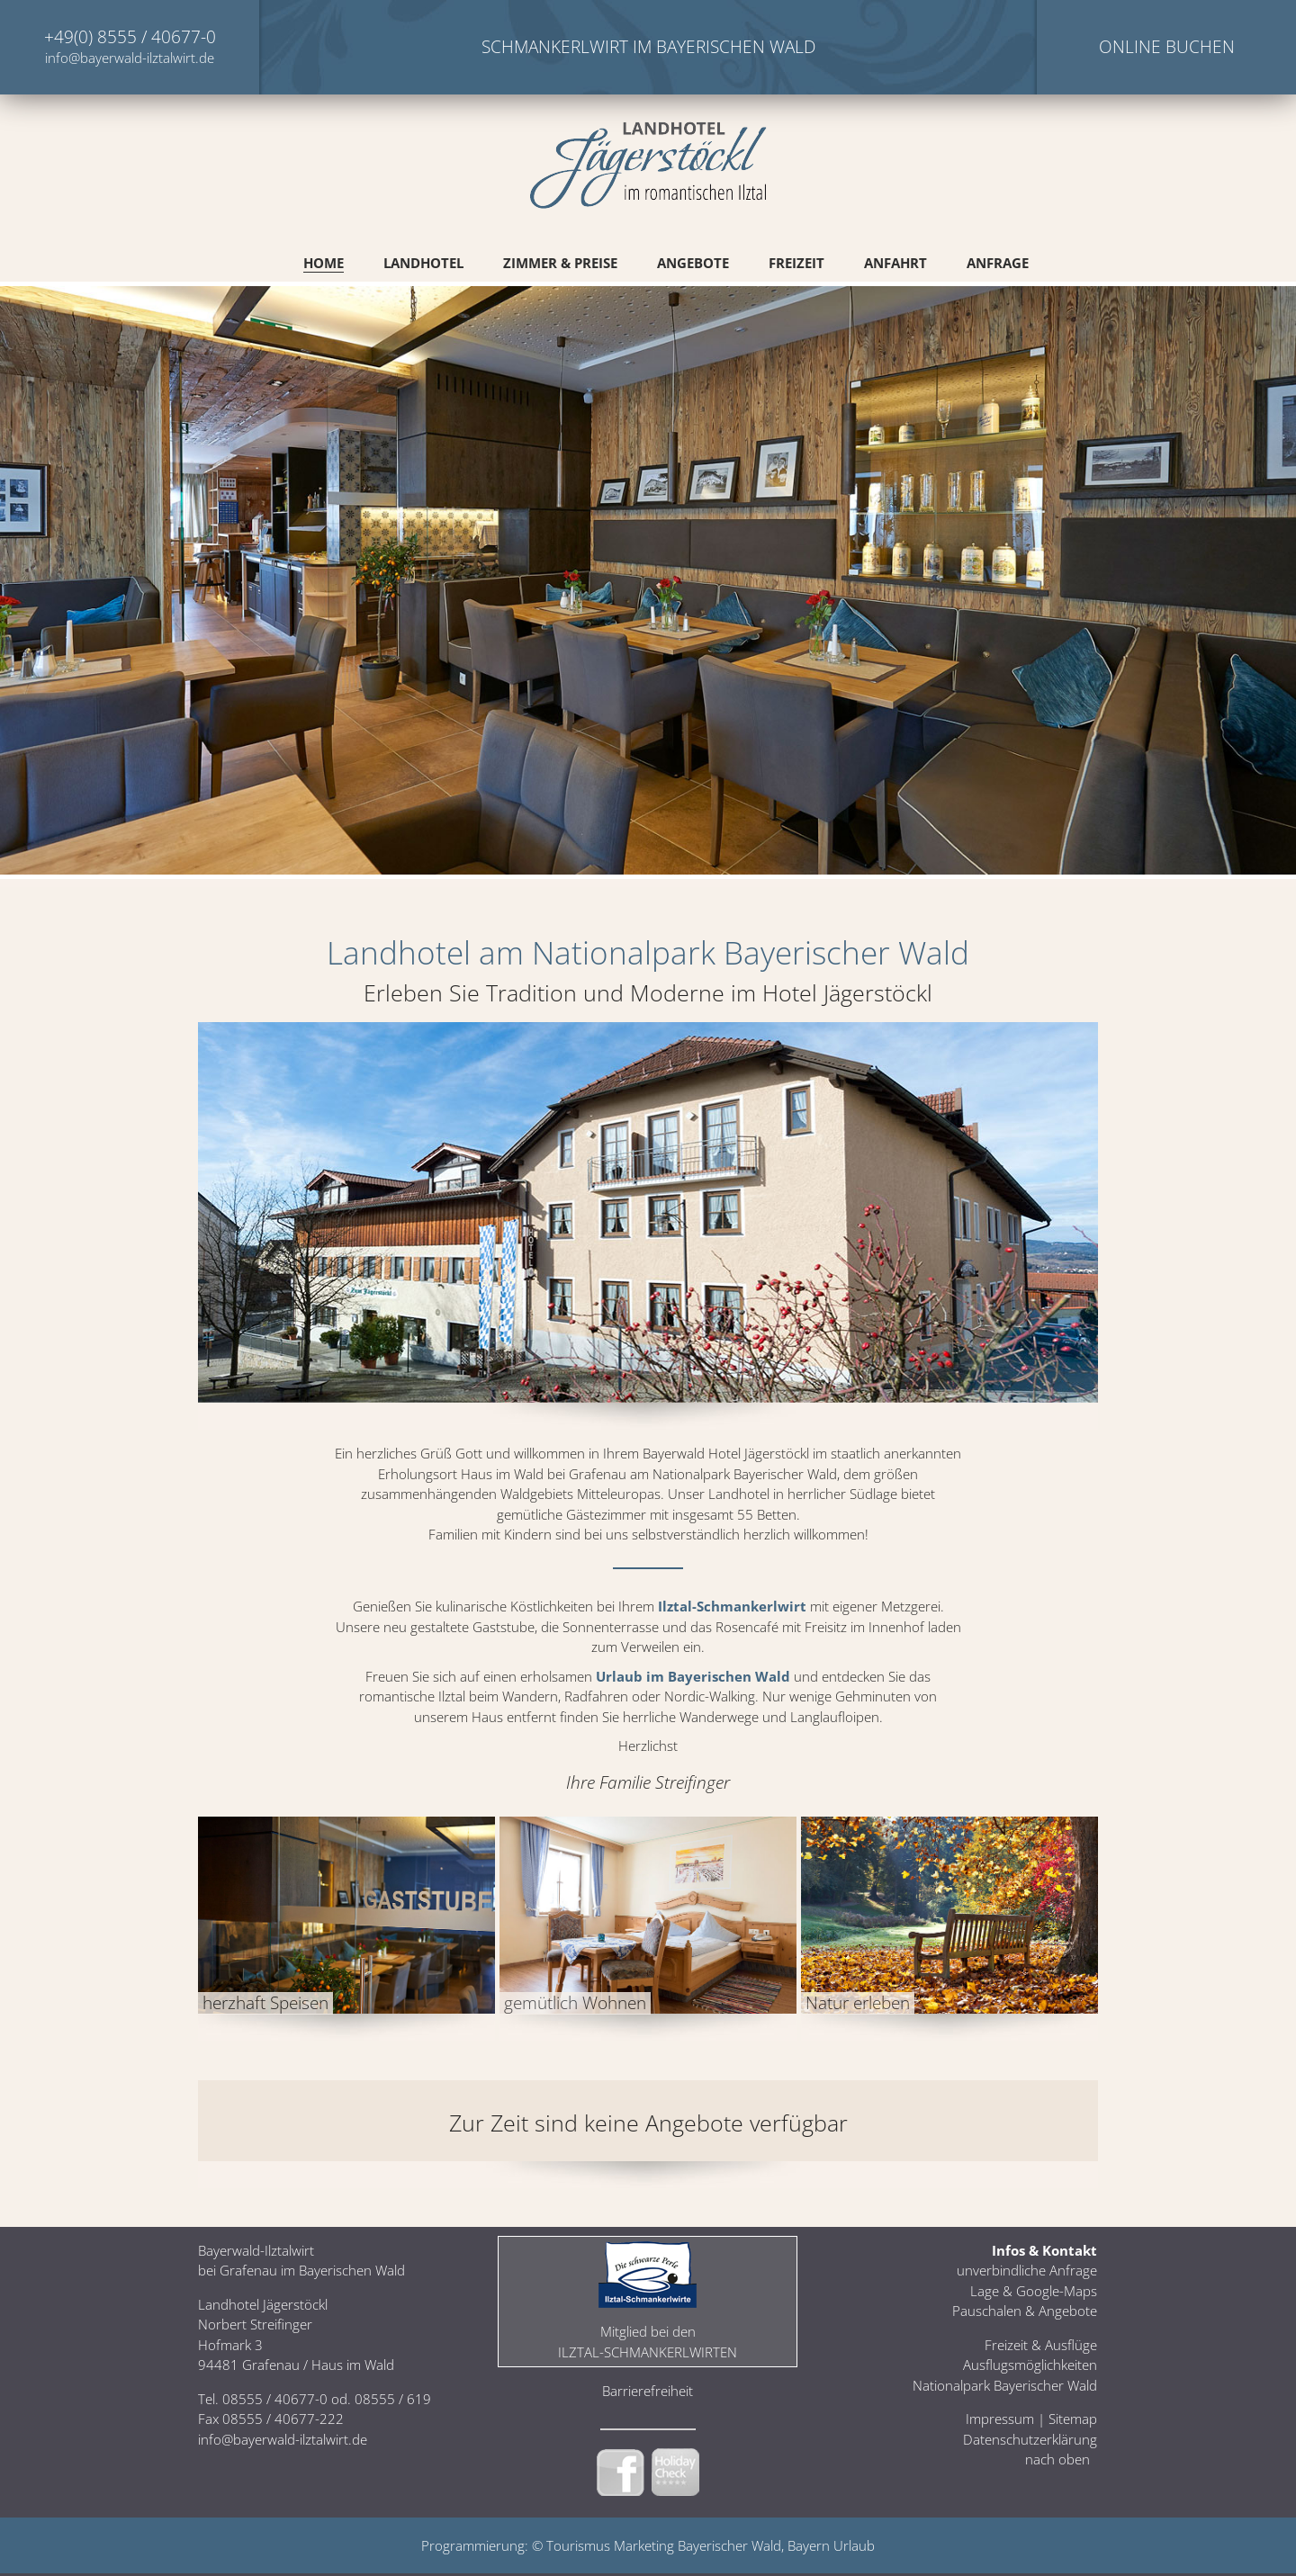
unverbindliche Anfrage (1027, 2270)
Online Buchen (1167, 46)
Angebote (693, 263)
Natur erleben (858, 2003)
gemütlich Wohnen (575, 2003)
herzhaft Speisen (265, 2003)
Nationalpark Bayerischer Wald (1005, 2385)
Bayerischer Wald (729, 2545)
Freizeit (796, 263)
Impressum (1000, 2419)
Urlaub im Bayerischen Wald (693, 1676)
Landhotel (423, 263)
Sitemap (1072, 2419)
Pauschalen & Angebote (1024, 2311)
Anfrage (998, 263)
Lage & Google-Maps (1033, 2291)
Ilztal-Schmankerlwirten (647, 2352)
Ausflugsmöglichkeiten (1030, 2365)
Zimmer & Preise (560, 263)
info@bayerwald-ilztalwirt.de (129, 58)
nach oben (1057, 2459)
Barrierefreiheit (647, 2391)
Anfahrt (895, 263)
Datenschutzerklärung (1030, 2439)
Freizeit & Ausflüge (1041, 2345)
